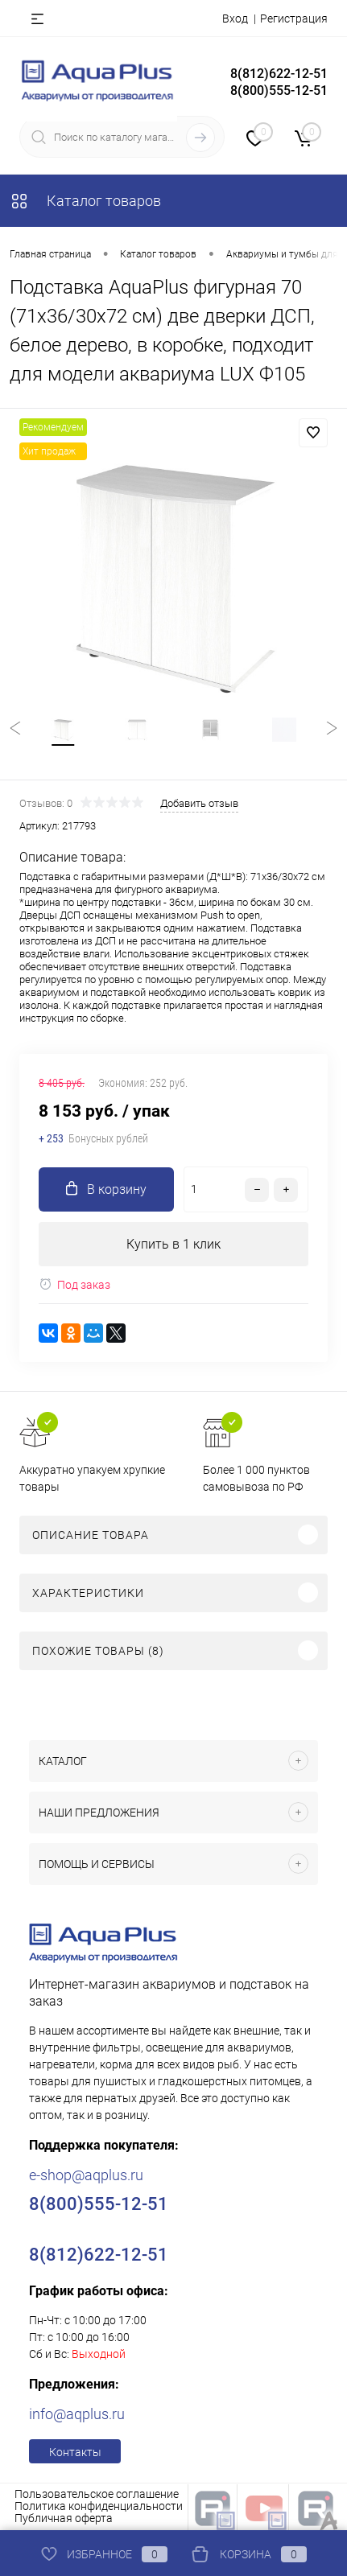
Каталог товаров (85, 200)
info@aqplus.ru (77, 2413)
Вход (235, 18)
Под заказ (74, 1284)
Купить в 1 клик (173, 1244)
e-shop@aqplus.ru (86, 2175)
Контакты (75, 2452)
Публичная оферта (63, 2518)
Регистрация (294, 18)
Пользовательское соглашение (96, 2494)
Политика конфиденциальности (98, 2506)
